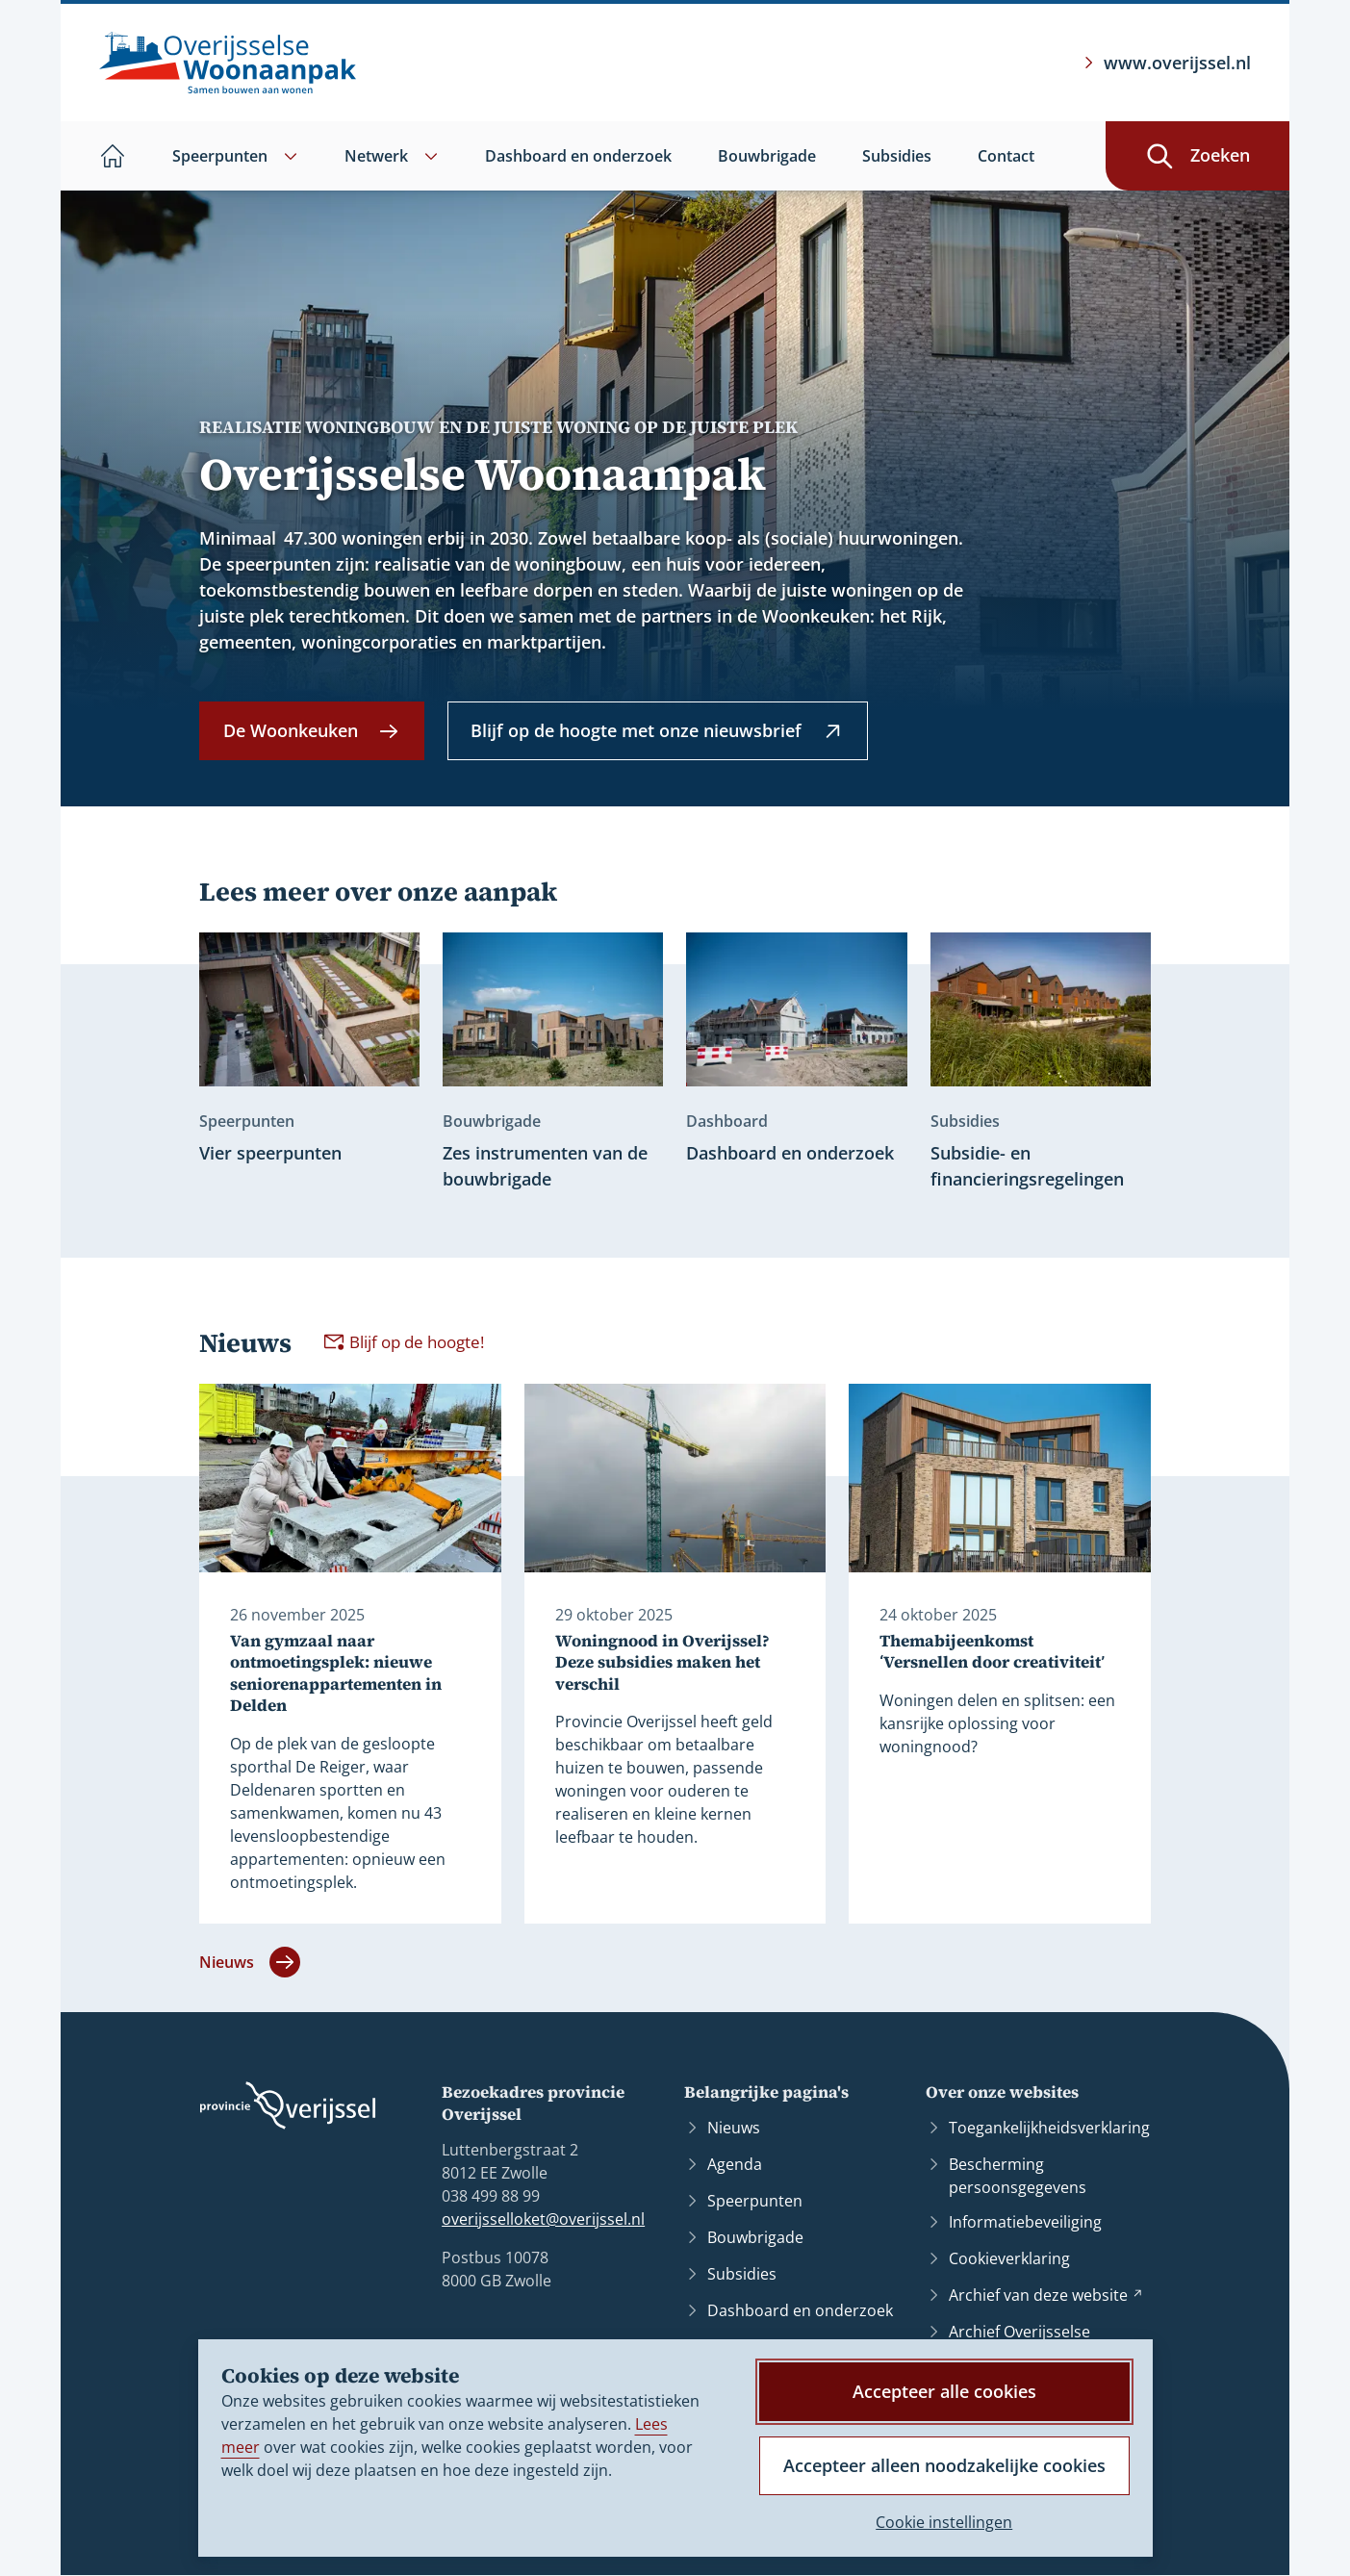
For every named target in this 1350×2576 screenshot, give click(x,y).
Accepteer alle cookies (944, 2391)
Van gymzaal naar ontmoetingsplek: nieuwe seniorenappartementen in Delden (336, 1673)
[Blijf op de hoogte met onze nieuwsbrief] (658, 730)
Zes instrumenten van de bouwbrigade (545, 1165)
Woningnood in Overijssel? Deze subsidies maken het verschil (662, 1663)
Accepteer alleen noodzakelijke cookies (944, 2465)
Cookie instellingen (944, 2522)
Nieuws (249, 1963)
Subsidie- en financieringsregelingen (1027, 1165)
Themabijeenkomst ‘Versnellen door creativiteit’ (992, 1651)
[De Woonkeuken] (311, 730)
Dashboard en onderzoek (790, 1152)
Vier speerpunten (270, 1152)
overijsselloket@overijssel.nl (543, 2219)
